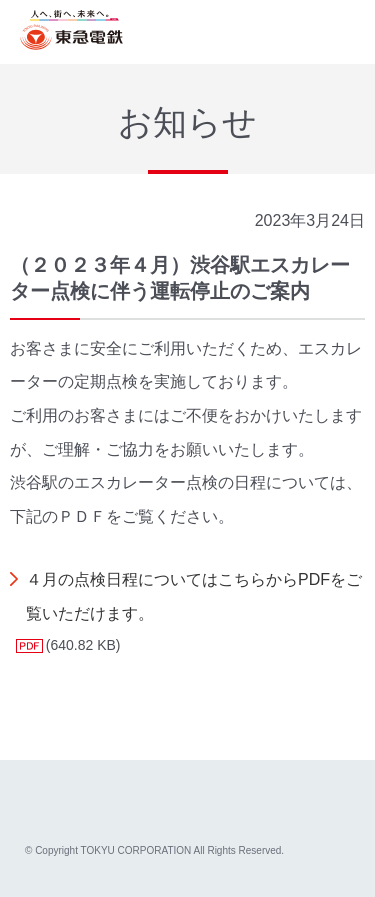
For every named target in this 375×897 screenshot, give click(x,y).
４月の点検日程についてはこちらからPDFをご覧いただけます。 (194, 596)
